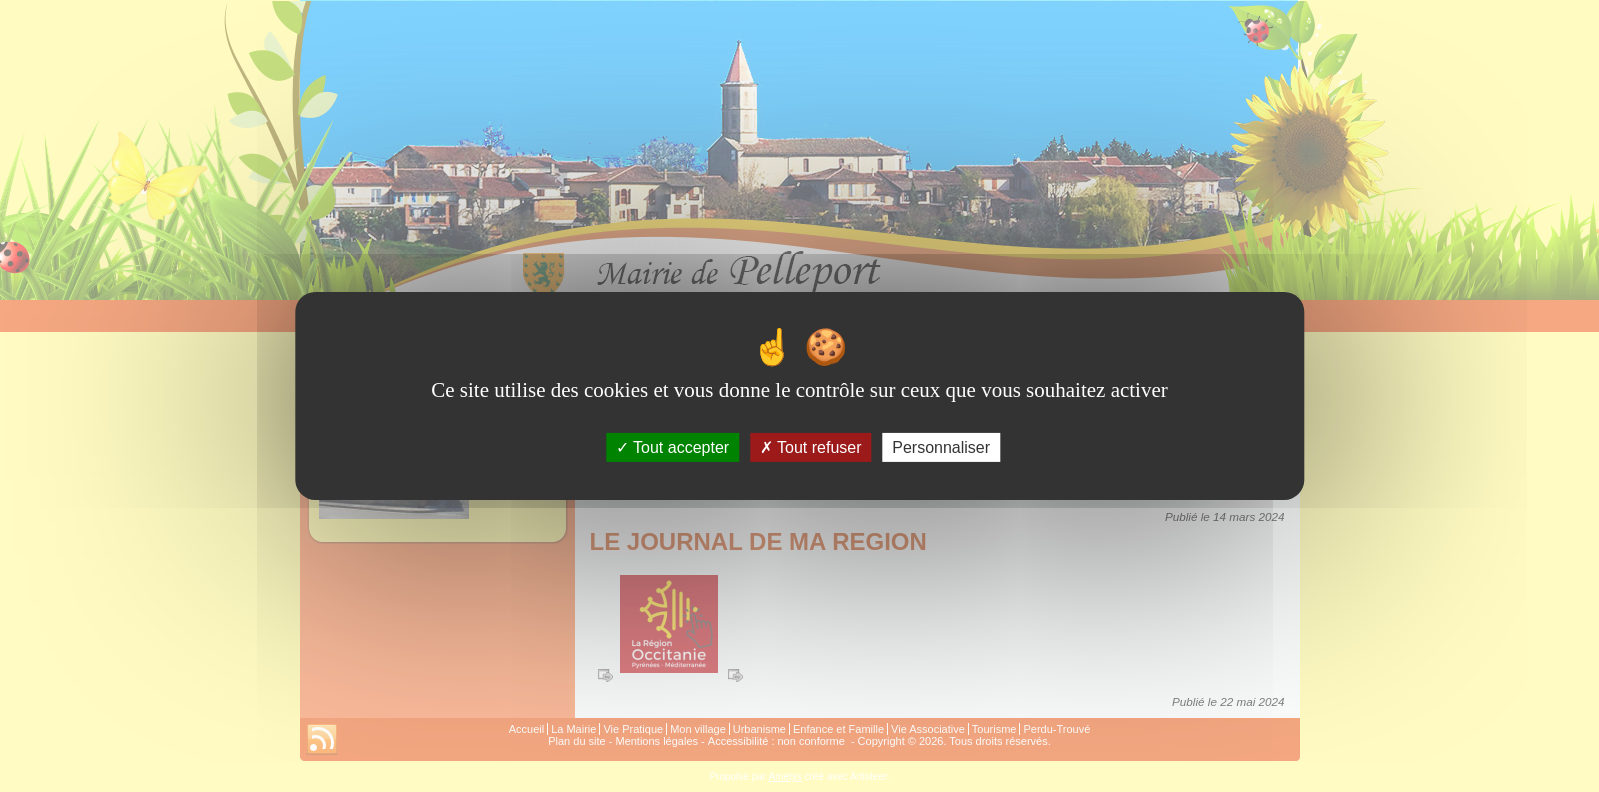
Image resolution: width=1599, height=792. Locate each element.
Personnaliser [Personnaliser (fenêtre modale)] (941, 447)
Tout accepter (672, 447)
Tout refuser (811, 447)
